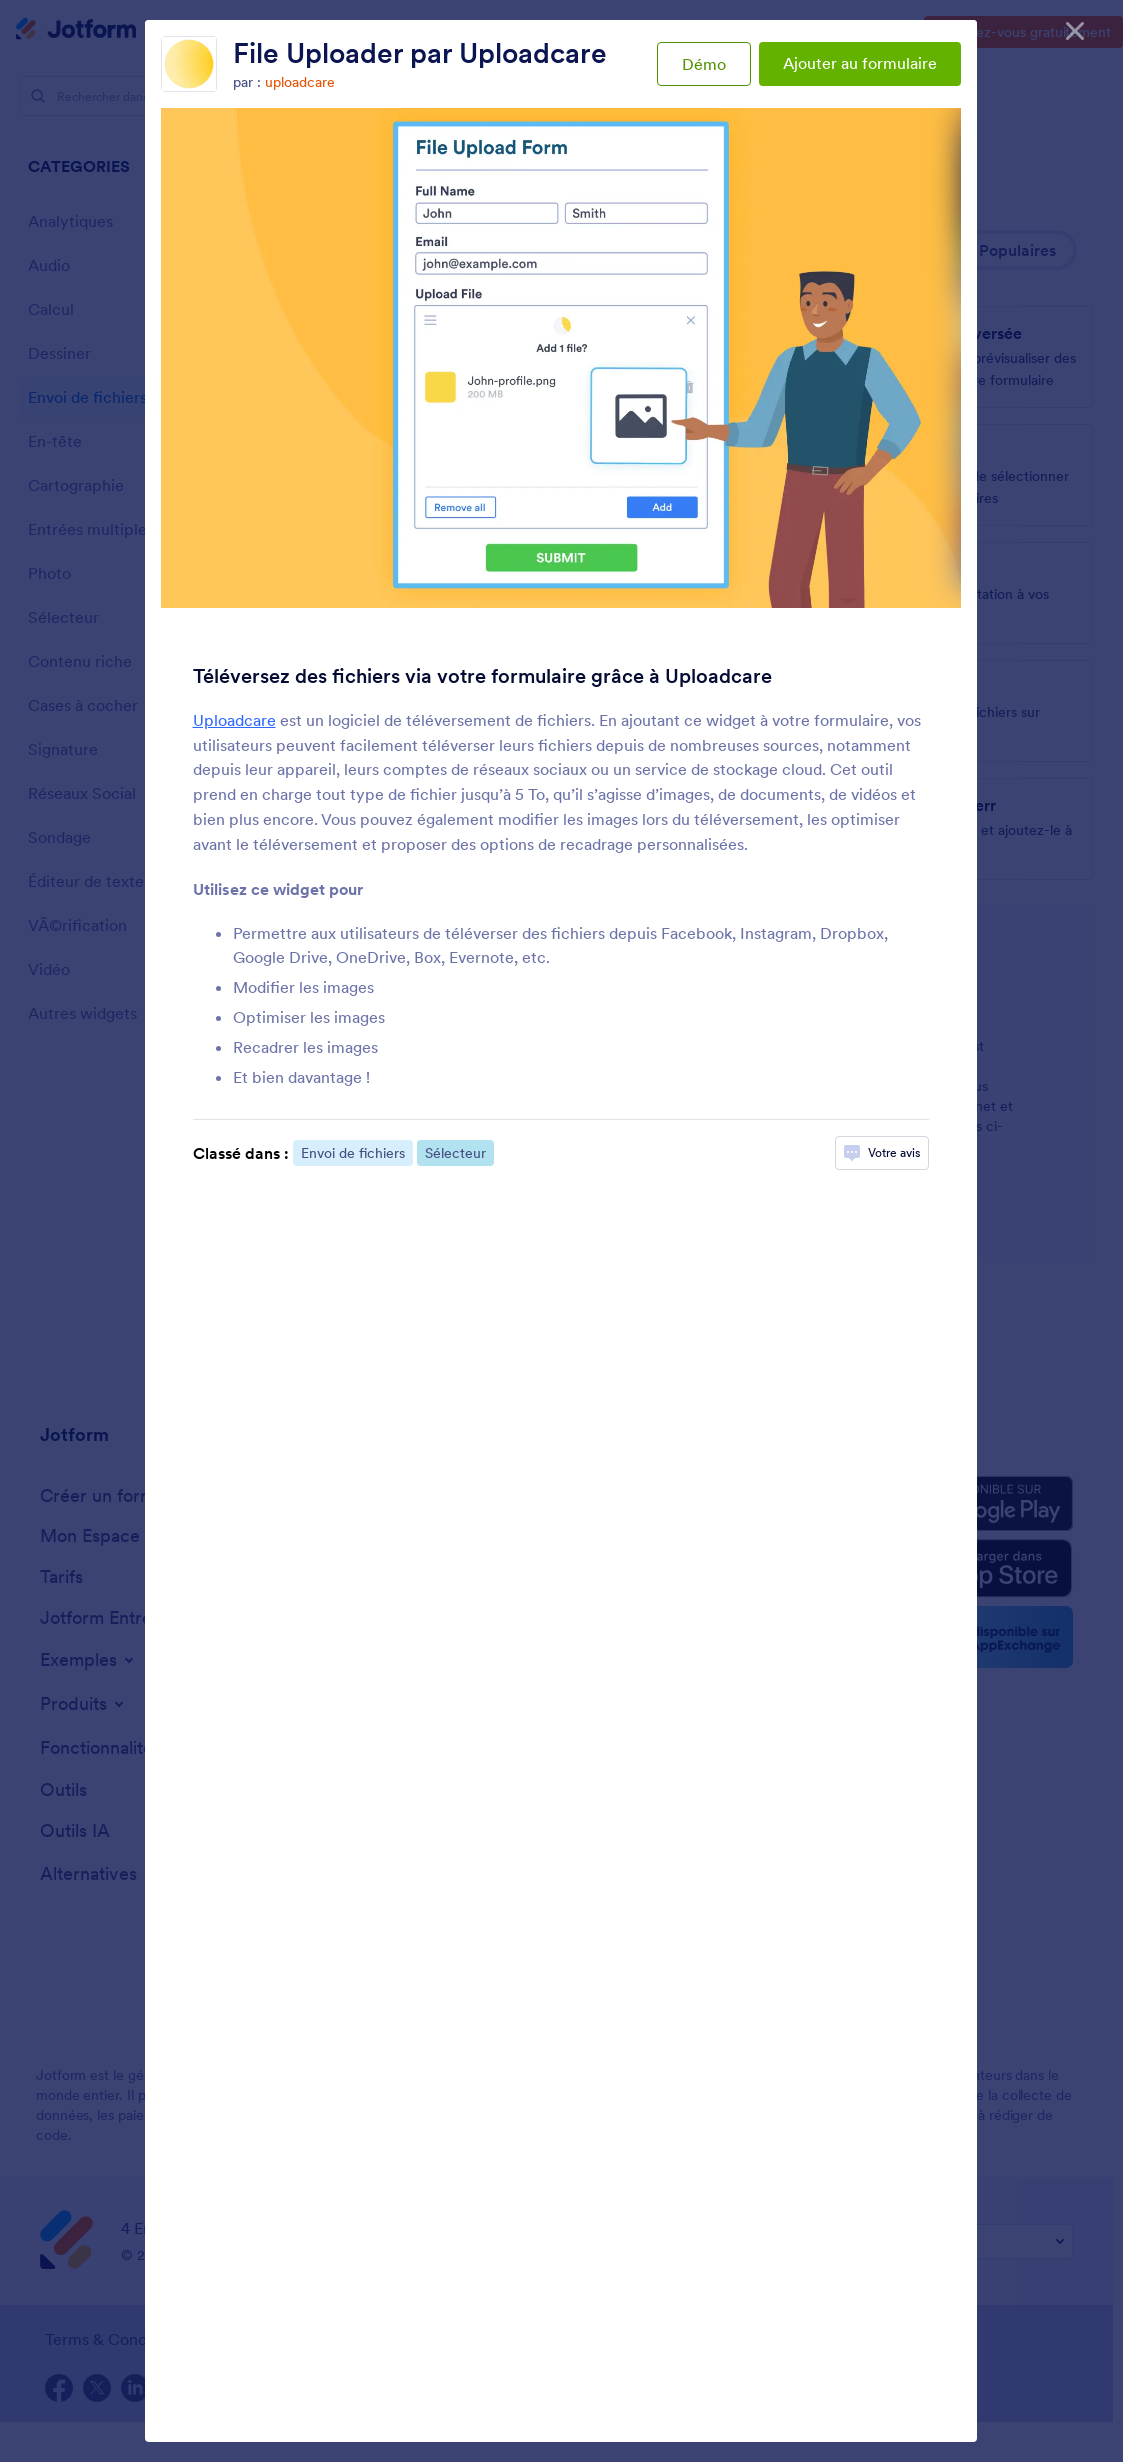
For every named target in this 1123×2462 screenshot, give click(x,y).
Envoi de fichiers (353, 1153)
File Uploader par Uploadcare (420, 53)
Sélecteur (455, 1153)
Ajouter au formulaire (860, 63)
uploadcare (300, 82)
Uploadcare (234, 720)
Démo (704, 64)
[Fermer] (1075, 30)
